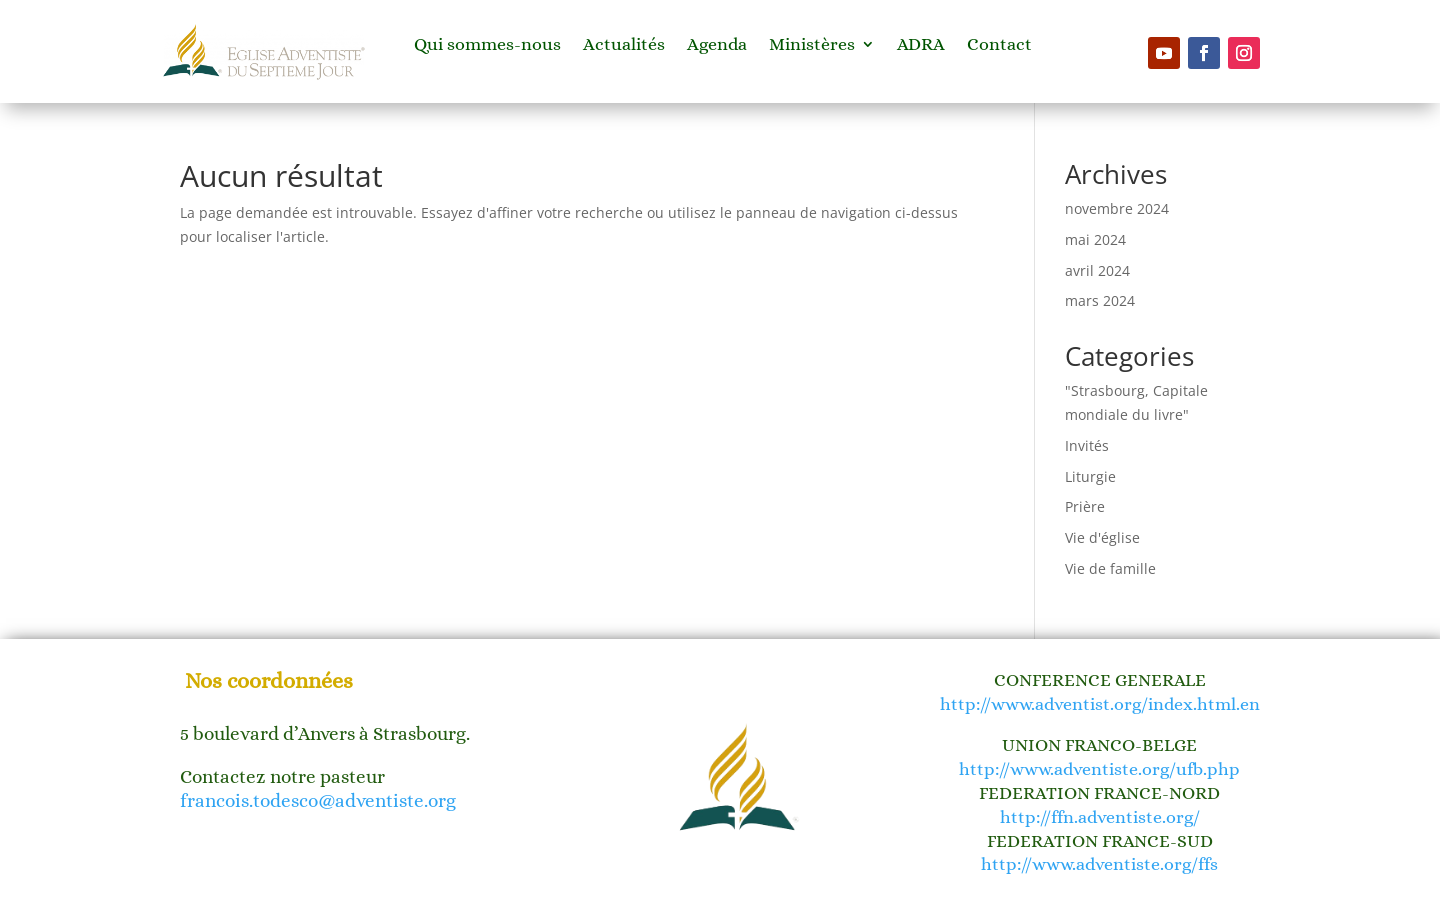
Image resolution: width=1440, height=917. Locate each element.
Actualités (624, 45)
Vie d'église (1102, 537)
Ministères (812, 45)
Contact (999, 45)
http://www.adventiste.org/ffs (1099, 864)
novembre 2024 (1117, 208)
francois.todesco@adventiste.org (318, 800)
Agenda (717, 45)
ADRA (921, 45)
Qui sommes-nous (487, 45)
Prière (1085, 506)
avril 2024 (1097, 270)
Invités (1087, 445)
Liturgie (1090, 476)
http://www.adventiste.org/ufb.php (1099, 769)
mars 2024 (1100, 300)
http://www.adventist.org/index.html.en (1100, 704)
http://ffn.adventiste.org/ (1100, 817)
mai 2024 (1095, 239)
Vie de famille (1110, 568)
